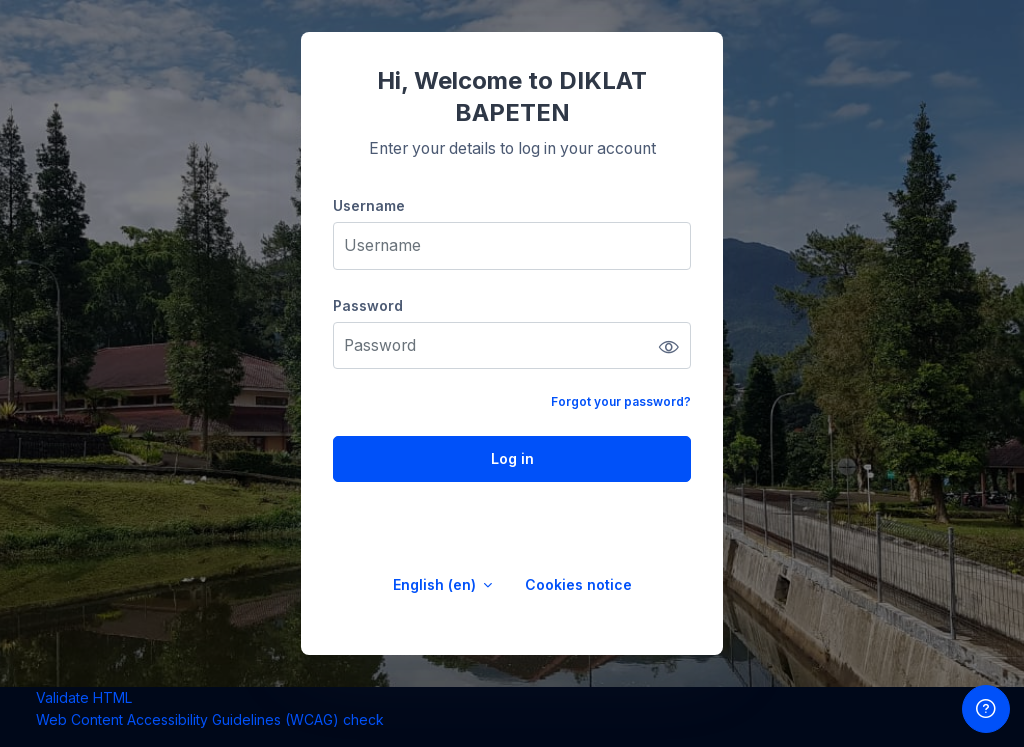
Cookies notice (578, 584)
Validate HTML (84, 697)
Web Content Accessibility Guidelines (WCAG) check (210, 719)
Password (368, 305)
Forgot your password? (621, 401)
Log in (512, 458)
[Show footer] (986, 709)
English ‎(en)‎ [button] (436, 584)
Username (369, 205)
